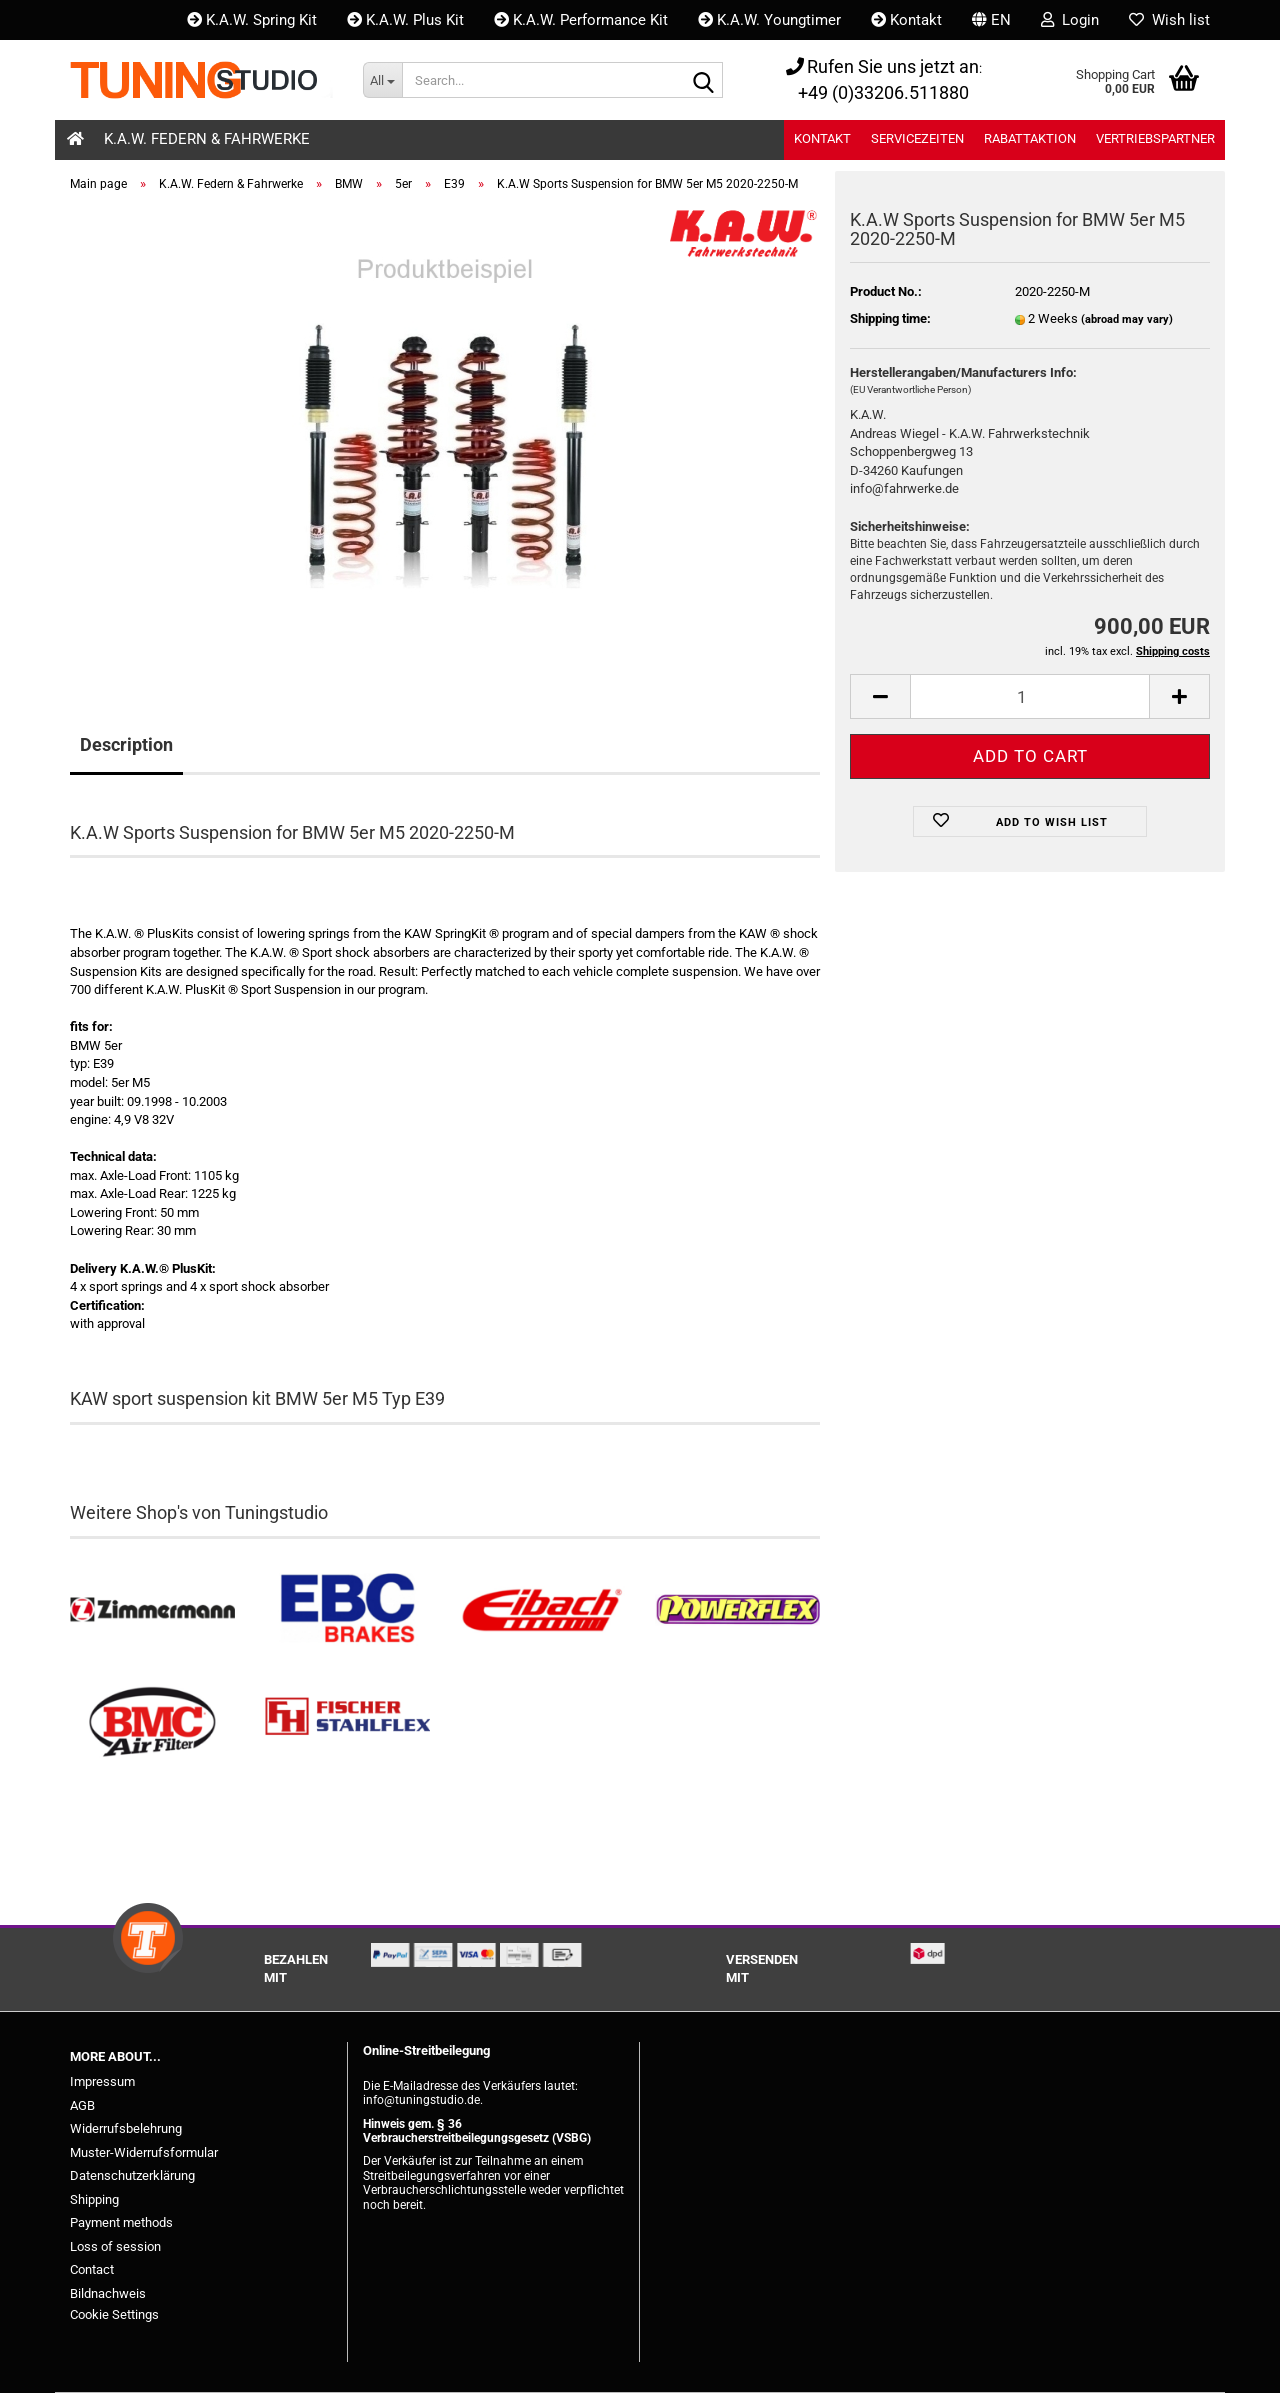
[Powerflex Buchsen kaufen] (737, 1610)
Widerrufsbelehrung (126, 2128)
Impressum (102, 2081)
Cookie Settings (114, 2314)
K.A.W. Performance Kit (581, 20)
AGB (82, 2105)
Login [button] (1070, 20)
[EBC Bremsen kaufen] (347, 1610)
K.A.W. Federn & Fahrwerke (207, 139)
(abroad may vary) (1127, 319)
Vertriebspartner (1155, 138)
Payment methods (121, 2222)
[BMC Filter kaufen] (152, 1722)
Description (126, 744)
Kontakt (906, 20)
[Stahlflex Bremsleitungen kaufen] (347, 1722)
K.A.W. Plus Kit (405, 20)
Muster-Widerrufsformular (144, 2152)
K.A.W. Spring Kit (252, 20)
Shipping (94, 2199)
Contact (92, 2269)
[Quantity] (1030, 696)
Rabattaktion (1030, 138)
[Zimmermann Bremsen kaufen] (152, 1610)
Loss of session (115, 2246)
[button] (991, 20)
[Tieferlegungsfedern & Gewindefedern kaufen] (542, 1610)
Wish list (1169, 20)
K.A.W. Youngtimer (769, 20)
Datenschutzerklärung (132, 2175)
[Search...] (382, 80)
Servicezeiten (917, 138)
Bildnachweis (108, 2293)
